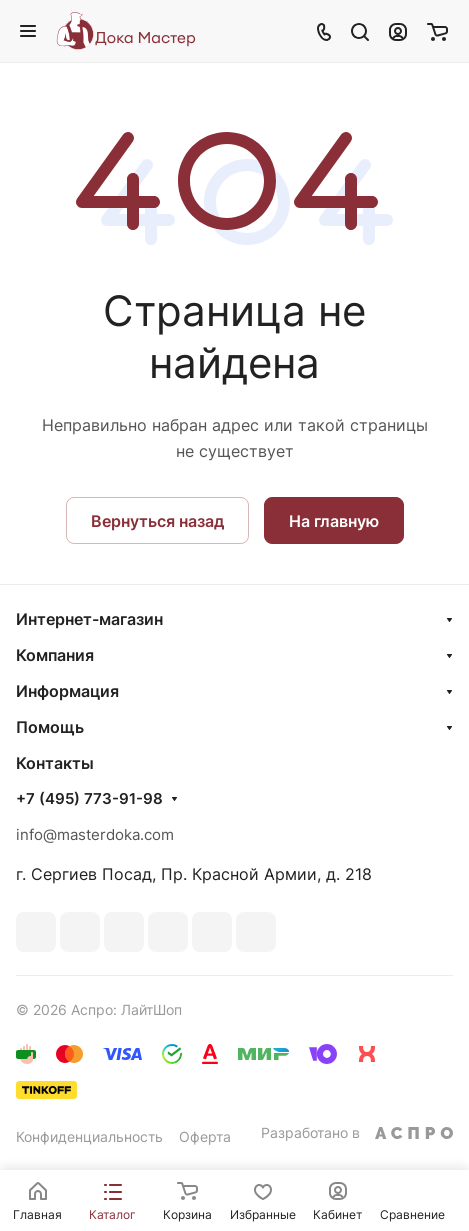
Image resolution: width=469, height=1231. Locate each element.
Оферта (205, 1136)
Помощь (50, 727)
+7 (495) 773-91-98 (89, 799)
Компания (55, 655)
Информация (67, 691)
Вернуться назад (157, 521)
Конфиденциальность (89, 1136)
